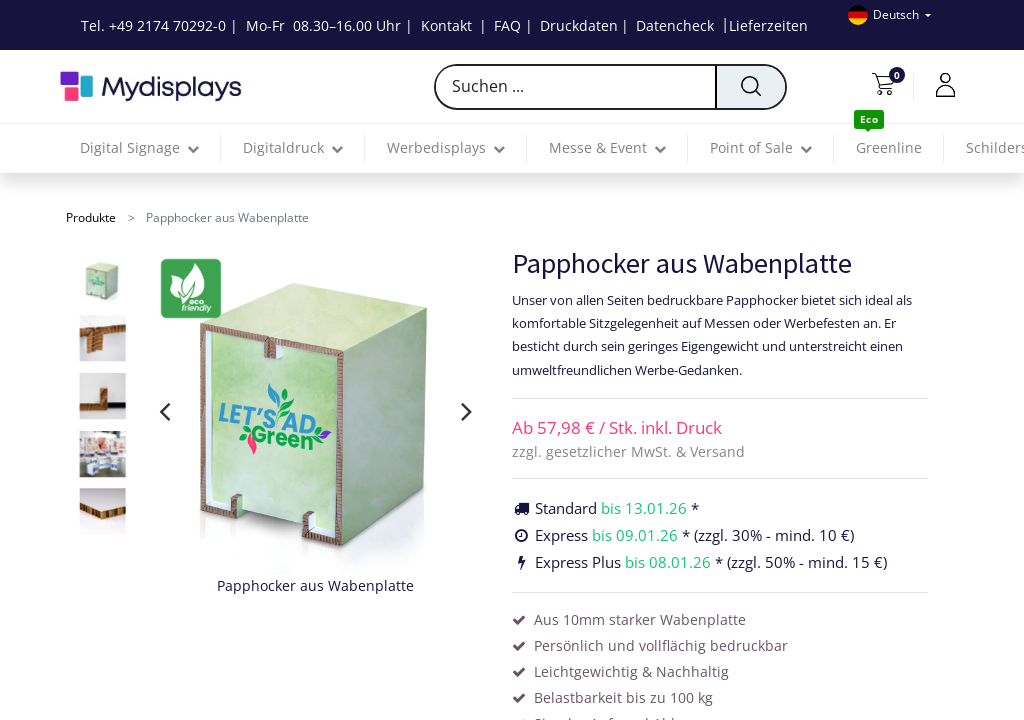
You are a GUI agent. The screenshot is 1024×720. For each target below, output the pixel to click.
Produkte (91, 217)
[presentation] (164, 411)
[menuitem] (889, 148)
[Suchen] (750, 87)
